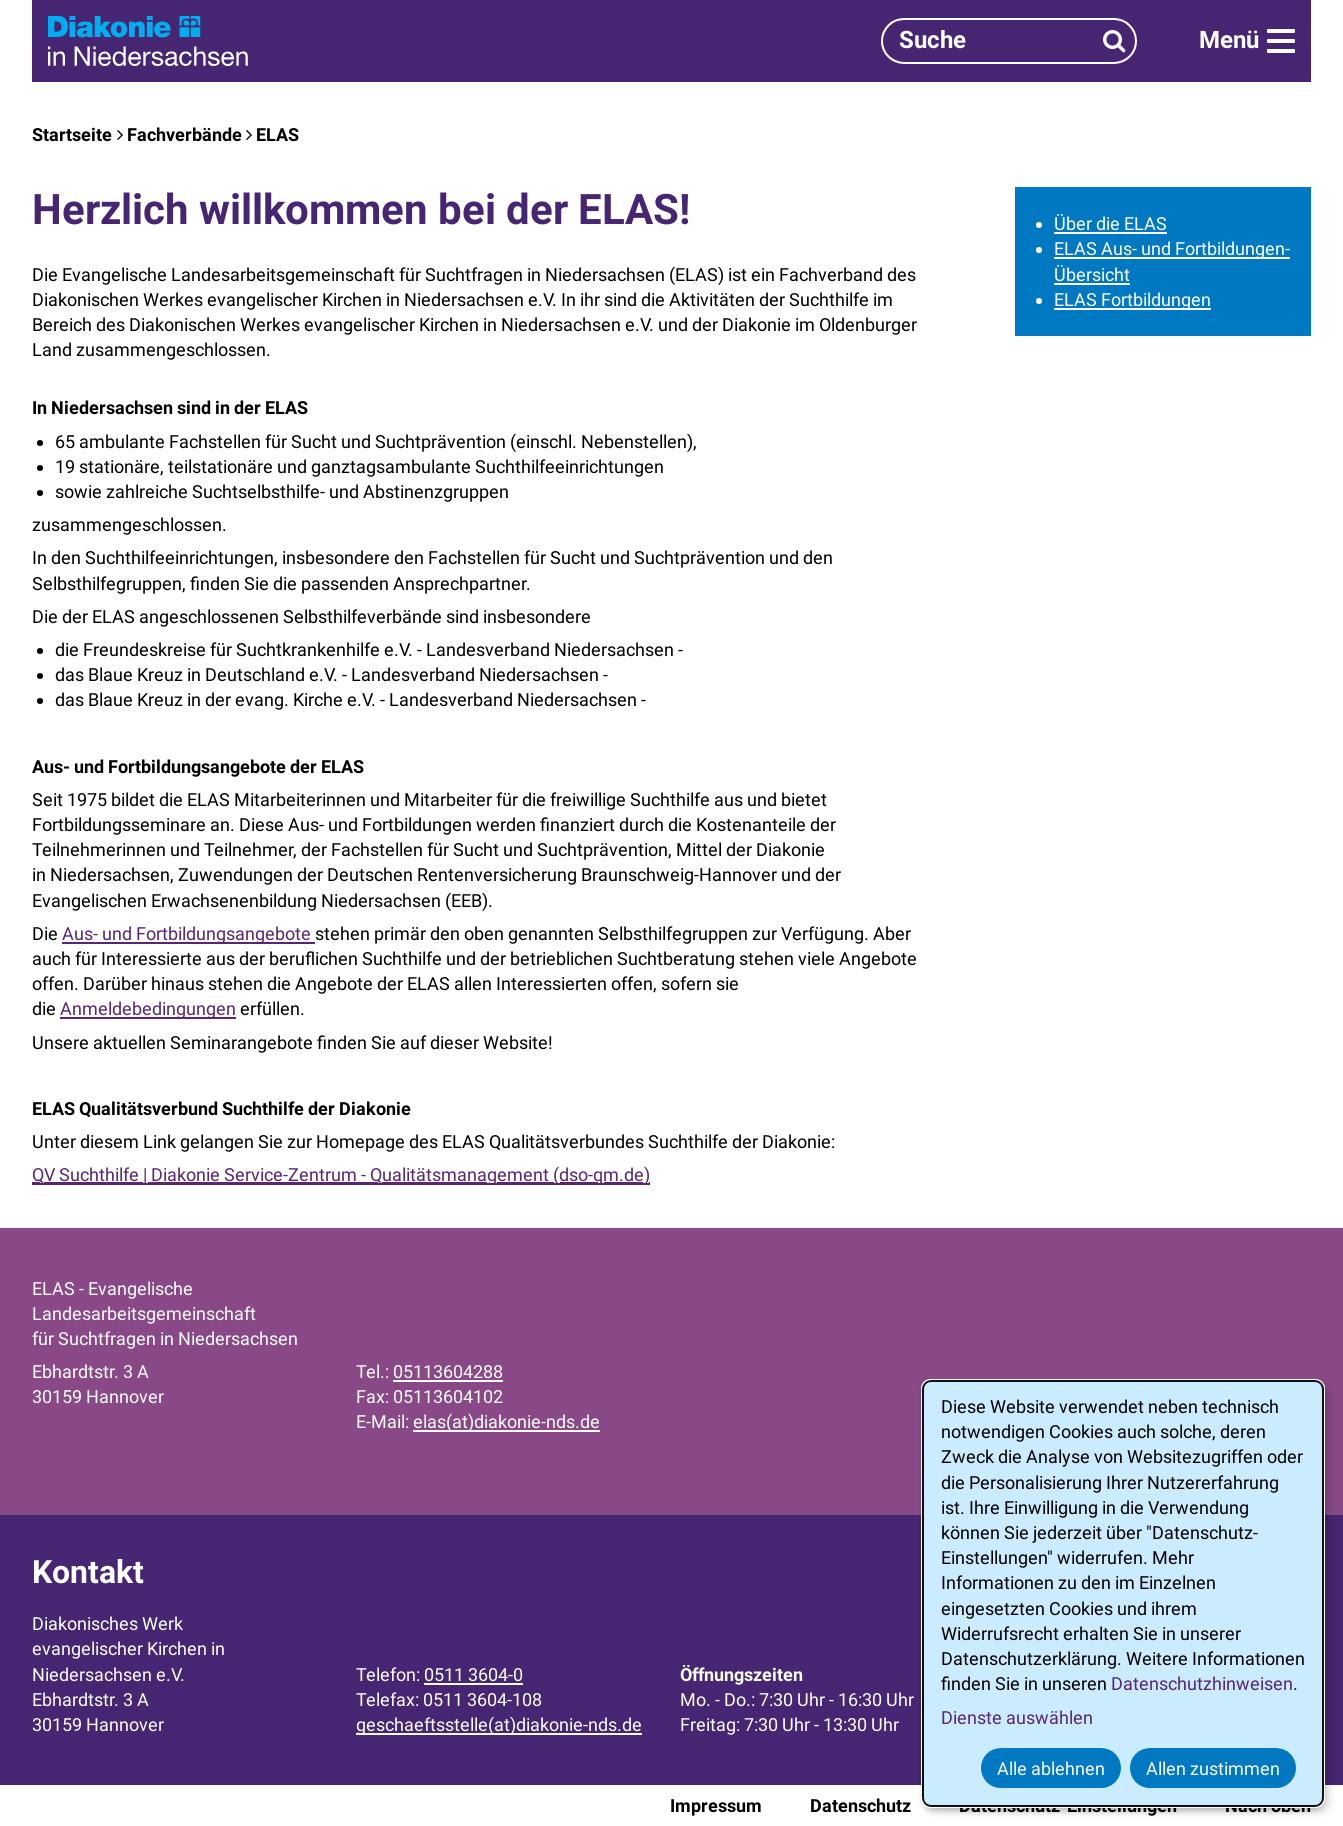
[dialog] (1123, 1593)
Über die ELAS (1110, 223)
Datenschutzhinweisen (1202, 1683)
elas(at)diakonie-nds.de (506, 1421)
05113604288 (448, 1371)
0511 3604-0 (473, 1674)
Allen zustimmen (1213, 1768)
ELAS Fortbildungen (1132, 299)
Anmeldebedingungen (148, 1008)
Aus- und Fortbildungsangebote (188, 933)
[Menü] (1247, 41)
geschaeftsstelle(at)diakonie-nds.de (499, 1724)
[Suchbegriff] (1009, 40)
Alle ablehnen (1051, 1768)
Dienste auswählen (1017, 1717)
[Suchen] (1114, 40)
